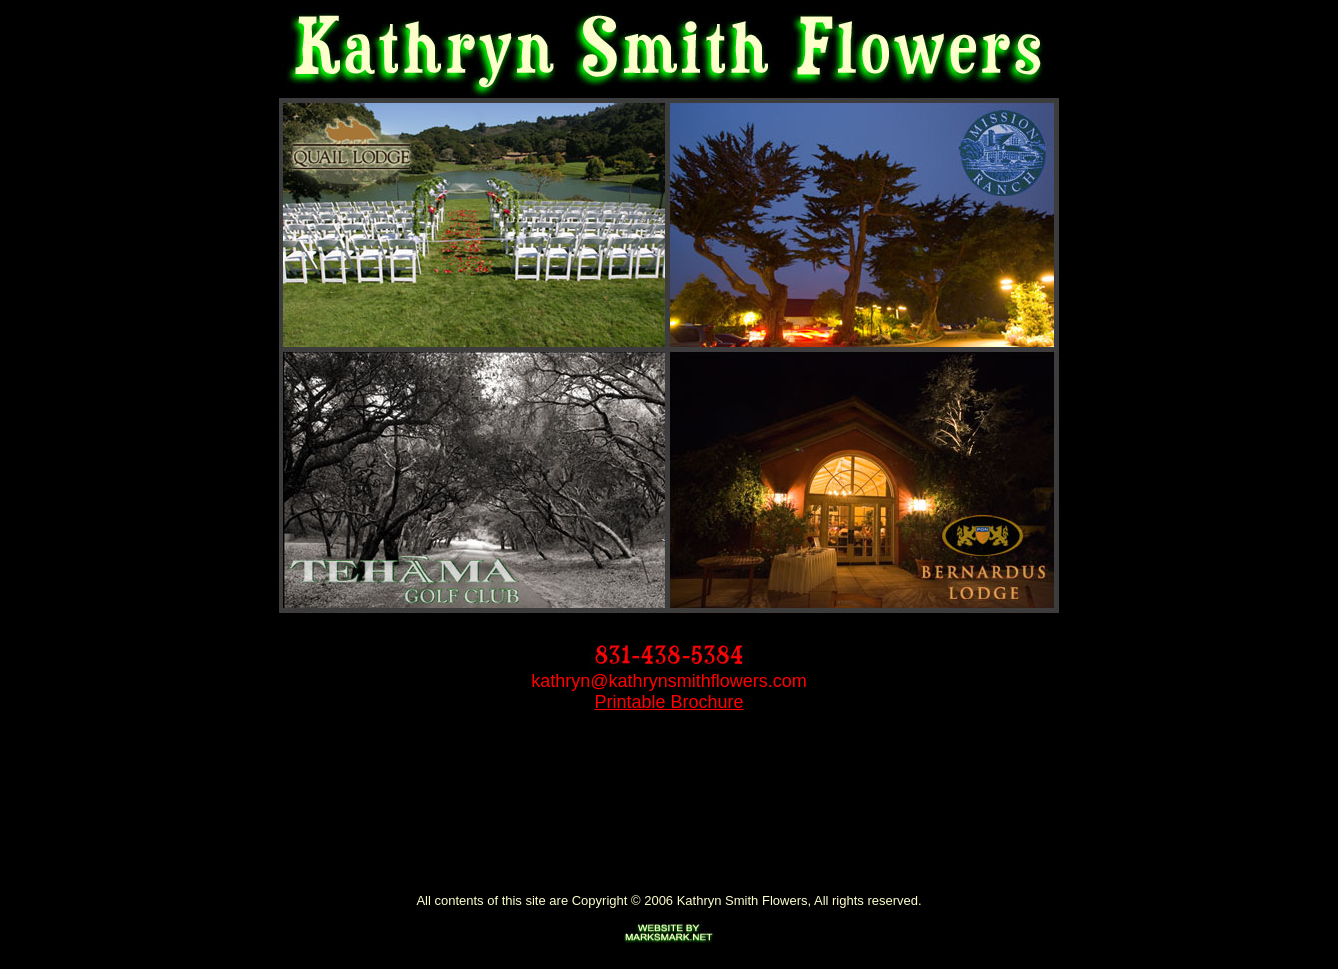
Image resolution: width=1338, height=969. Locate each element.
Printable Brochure (668, 702)
